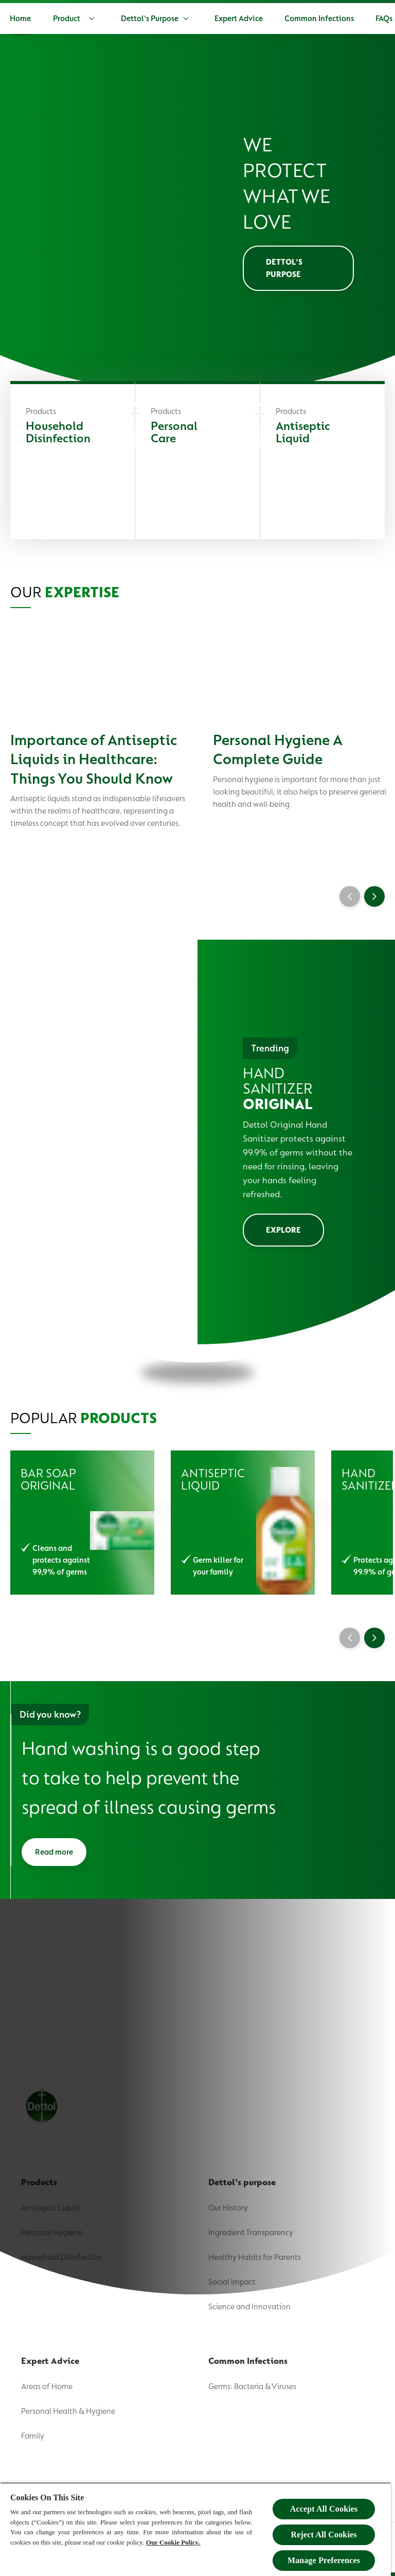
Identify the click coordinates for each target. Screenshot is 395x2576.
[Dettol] (18, 19)
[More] (346, 19)
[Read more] (54, 1856)
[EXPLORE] (283, 1233)
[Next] (374, 899)
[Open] (379, 18)
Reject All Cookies (323, 2534)
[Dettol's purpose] (298, 269)
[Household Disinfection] (72, 464)
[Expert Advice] (281, 18)
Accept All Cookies (324, 2508)
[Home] (62, 18)
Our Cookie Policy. (173, 2542)
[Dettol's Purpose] (192, 18)
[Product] (118, 19)
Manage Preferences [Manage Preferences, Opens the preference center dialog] (324, 2560)
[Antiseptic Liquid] (322, 464)
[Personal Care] (197, 464)
